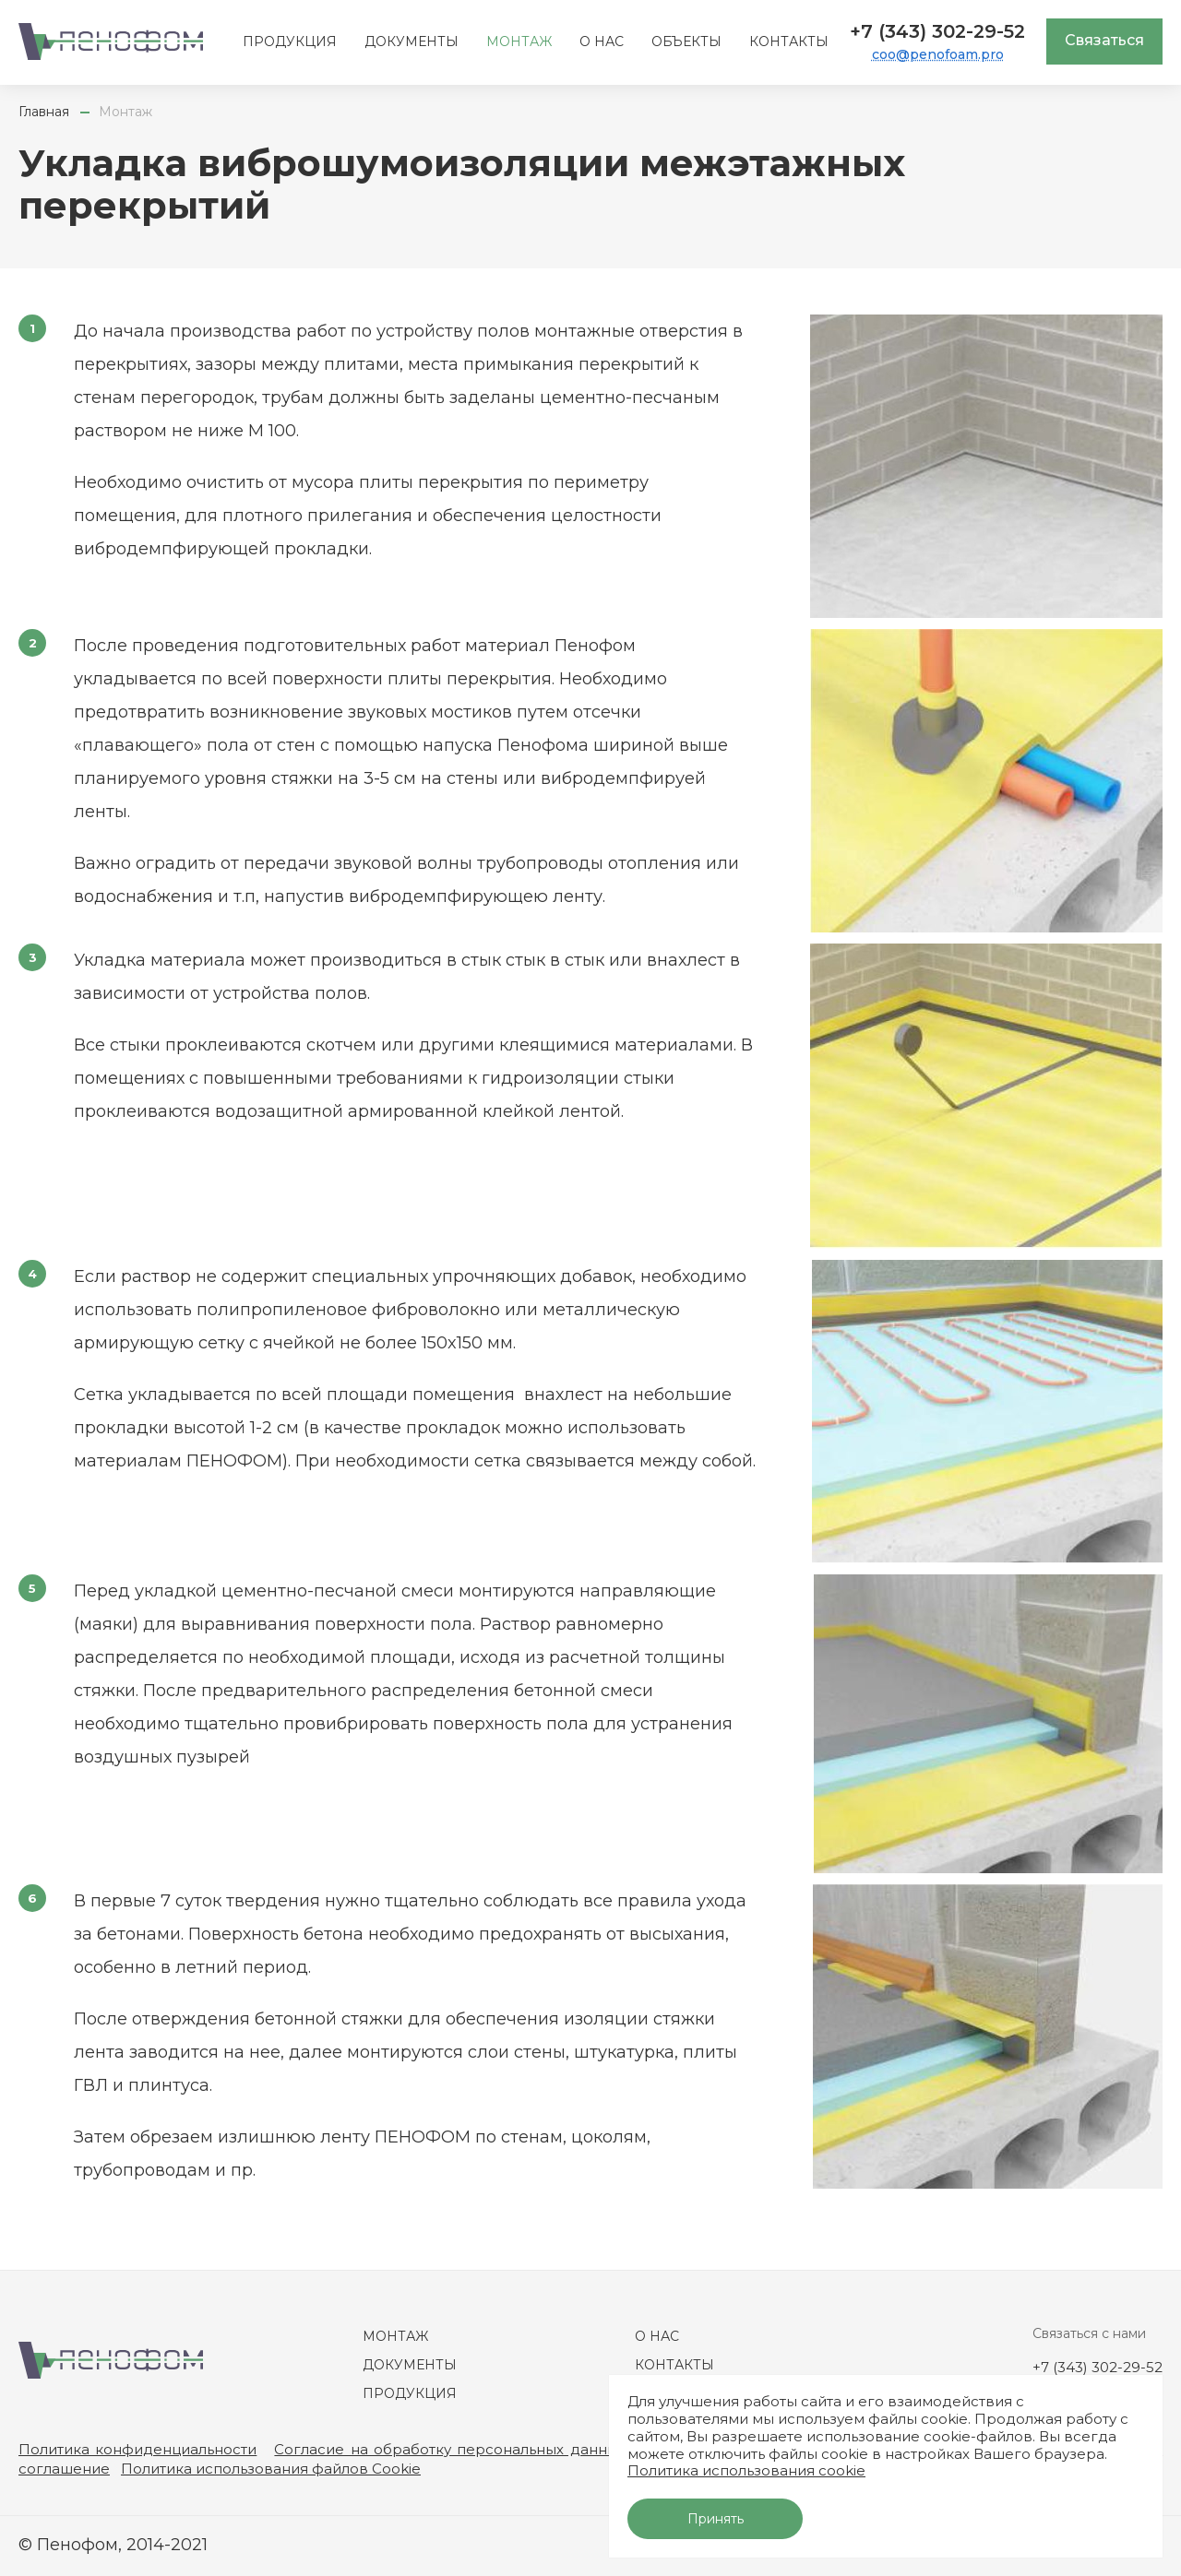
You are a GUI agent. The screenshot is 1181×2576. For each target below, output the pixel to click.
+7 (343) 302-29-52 (937, 31)
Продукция (290, 41)
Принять (715, 2519)
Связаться (1104, 40)
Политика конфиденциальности (137, 2449)
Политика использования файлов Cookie (271, 2468)
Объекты (686, 41)
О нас (601, 41)
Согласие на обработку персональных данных (449, 2449)
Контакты (789, 41)
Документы (411, 41)
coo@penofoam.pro (938, 54)
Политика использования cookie (746, 2470)
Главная (43, 111)
